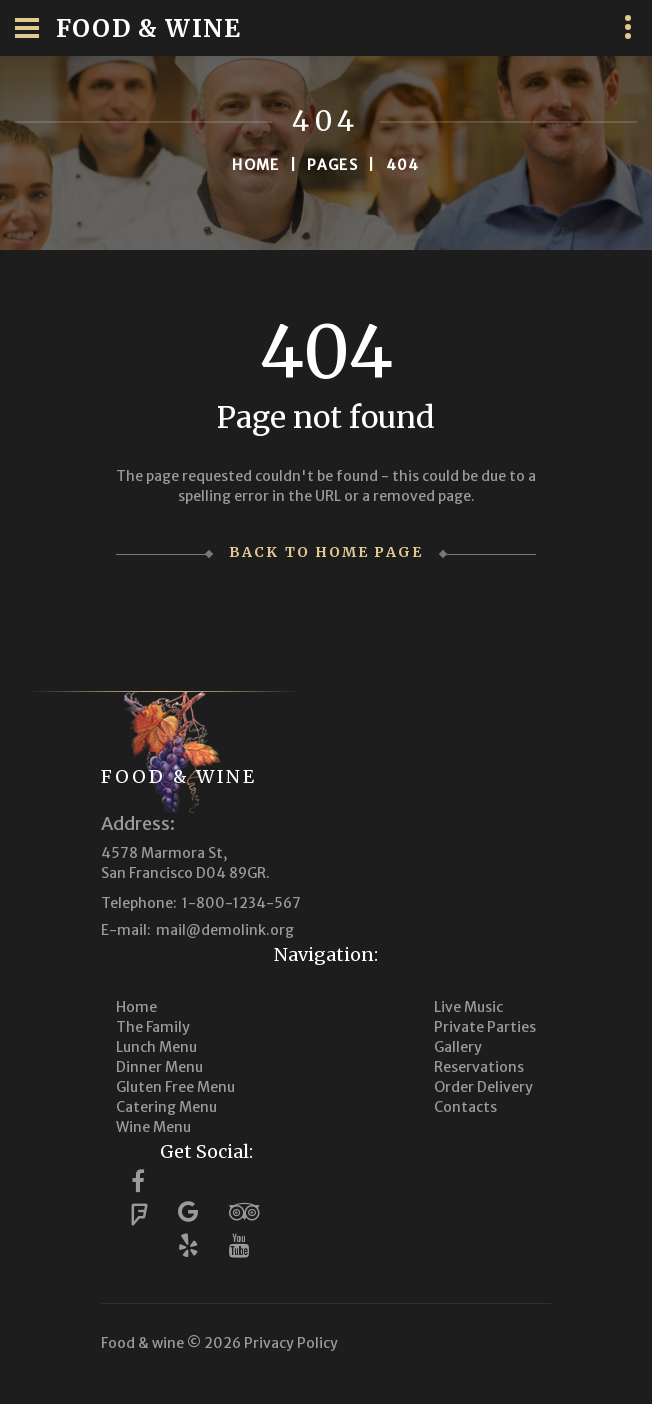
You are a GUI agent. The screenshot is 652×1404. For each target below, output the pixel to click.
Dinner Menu (159, 1067)
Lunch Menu (156, 1047)
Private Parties (485, 1027)
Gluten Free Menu (175, 1087)
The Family (153, 1027)
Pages (332, 165)
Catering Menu (166, 1107)
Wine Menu (153, 1127)
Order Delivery (483, 1087)
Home (256, 165)
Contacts (465, 1107)
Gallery (458, 1047)
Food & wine (179, 776)
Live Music (468, 1007)
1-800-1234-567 (241, 903)
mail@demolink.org (225, 930)
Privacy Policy (291, 1343)
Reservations (479, 1067)
